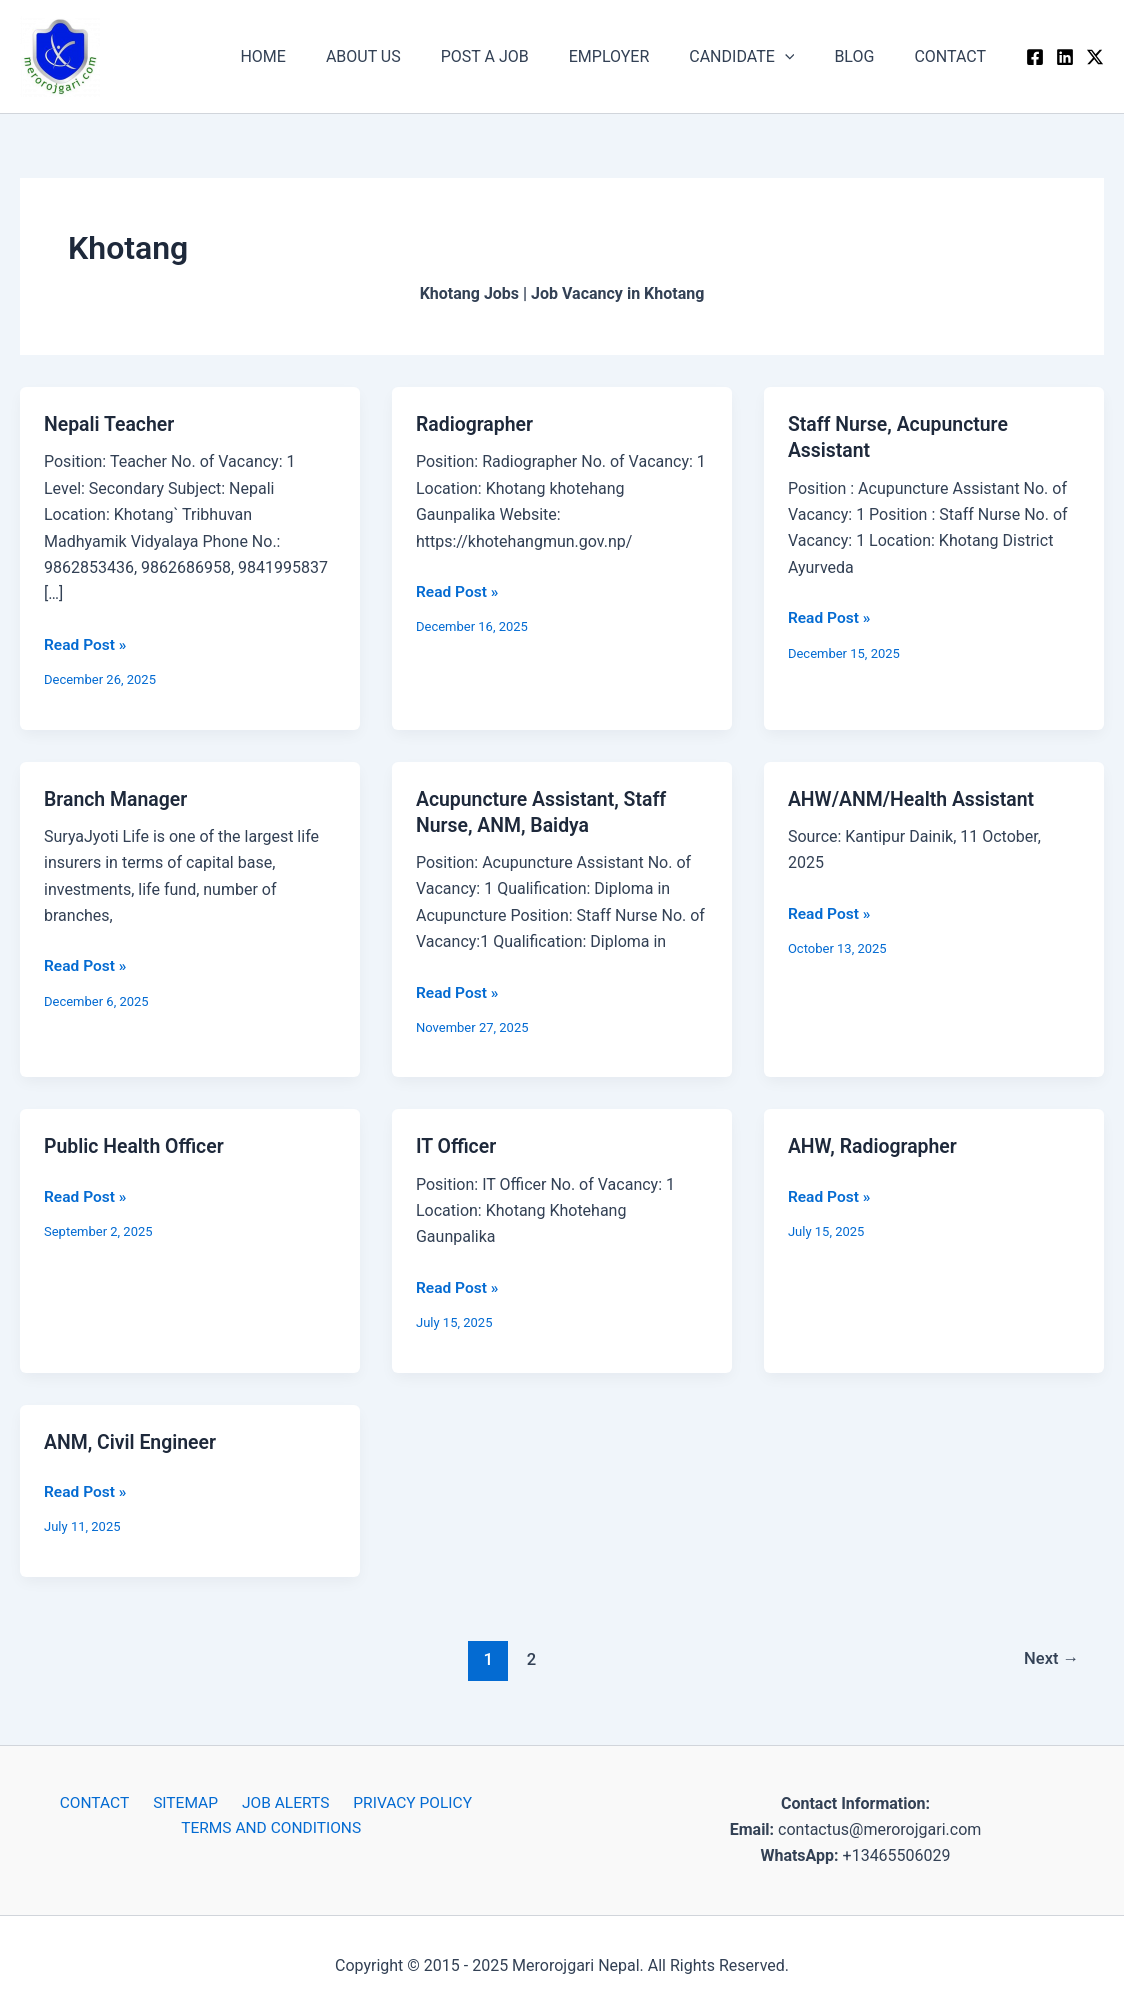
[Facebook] (1035, 57)
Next (1050, 1657)
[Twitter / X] (1095, 57)
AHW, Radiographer (875, 1145)
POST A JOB (521, 56)
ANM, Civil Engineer (132, 1440)
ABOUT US (407, 56)
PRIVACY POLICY (403, 1801)
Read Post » (86, 643)
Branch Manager (118, 798)
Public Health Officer (136, 1145)
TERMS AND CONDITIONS (273, 1827)
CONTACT (954, 56)
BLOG (866, 56)
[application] (805, 57)
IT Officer (457, 1145)
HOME (314, 56)
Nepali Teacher (111, 424)
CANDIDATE (761, 57)
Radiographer (476, 424)
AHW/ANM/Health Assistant (915, 798)
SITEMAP (186, 1801)
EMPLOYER (637, 56)
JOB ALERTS (281, 1801)
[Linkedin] (1065, 57)
